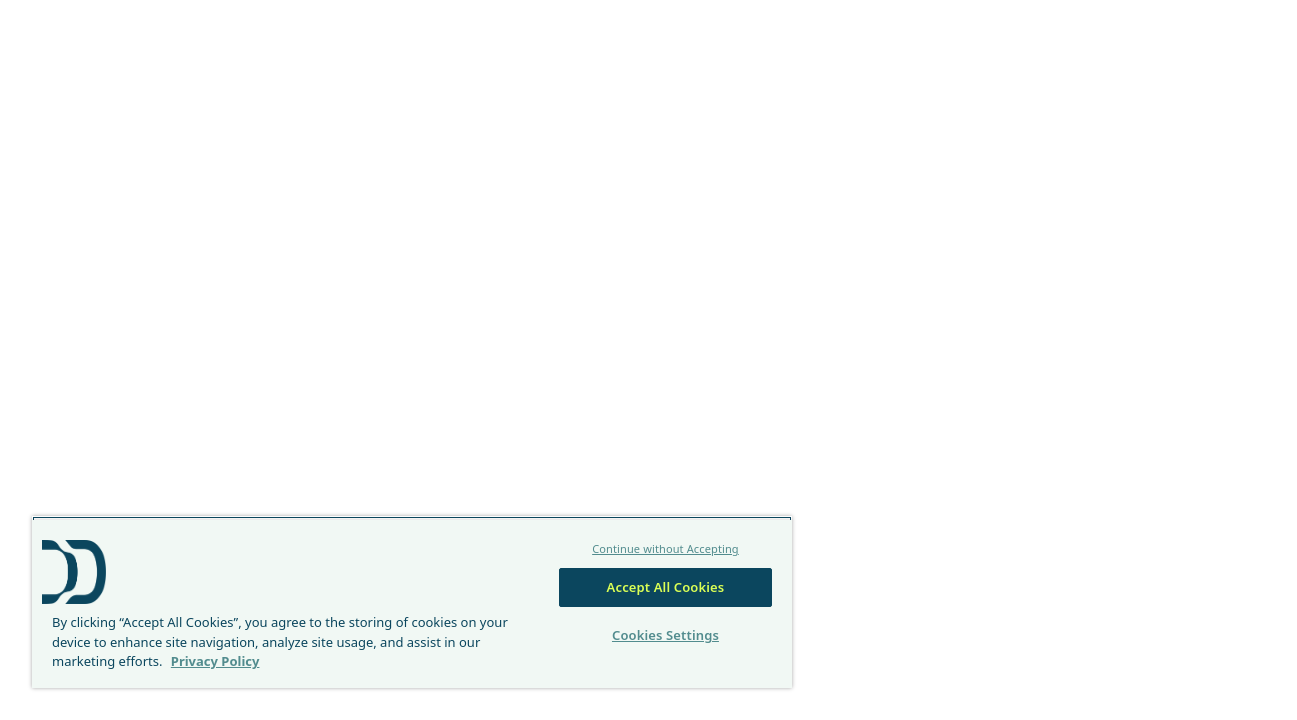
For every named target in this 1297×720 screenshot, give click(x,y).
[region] (408, 602)
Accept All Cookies (659, 587)
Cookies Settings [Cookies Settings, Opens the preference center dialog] (658, 635)
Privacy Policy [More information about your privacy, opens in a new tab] (215, 661)
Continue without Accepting (659, 548)
